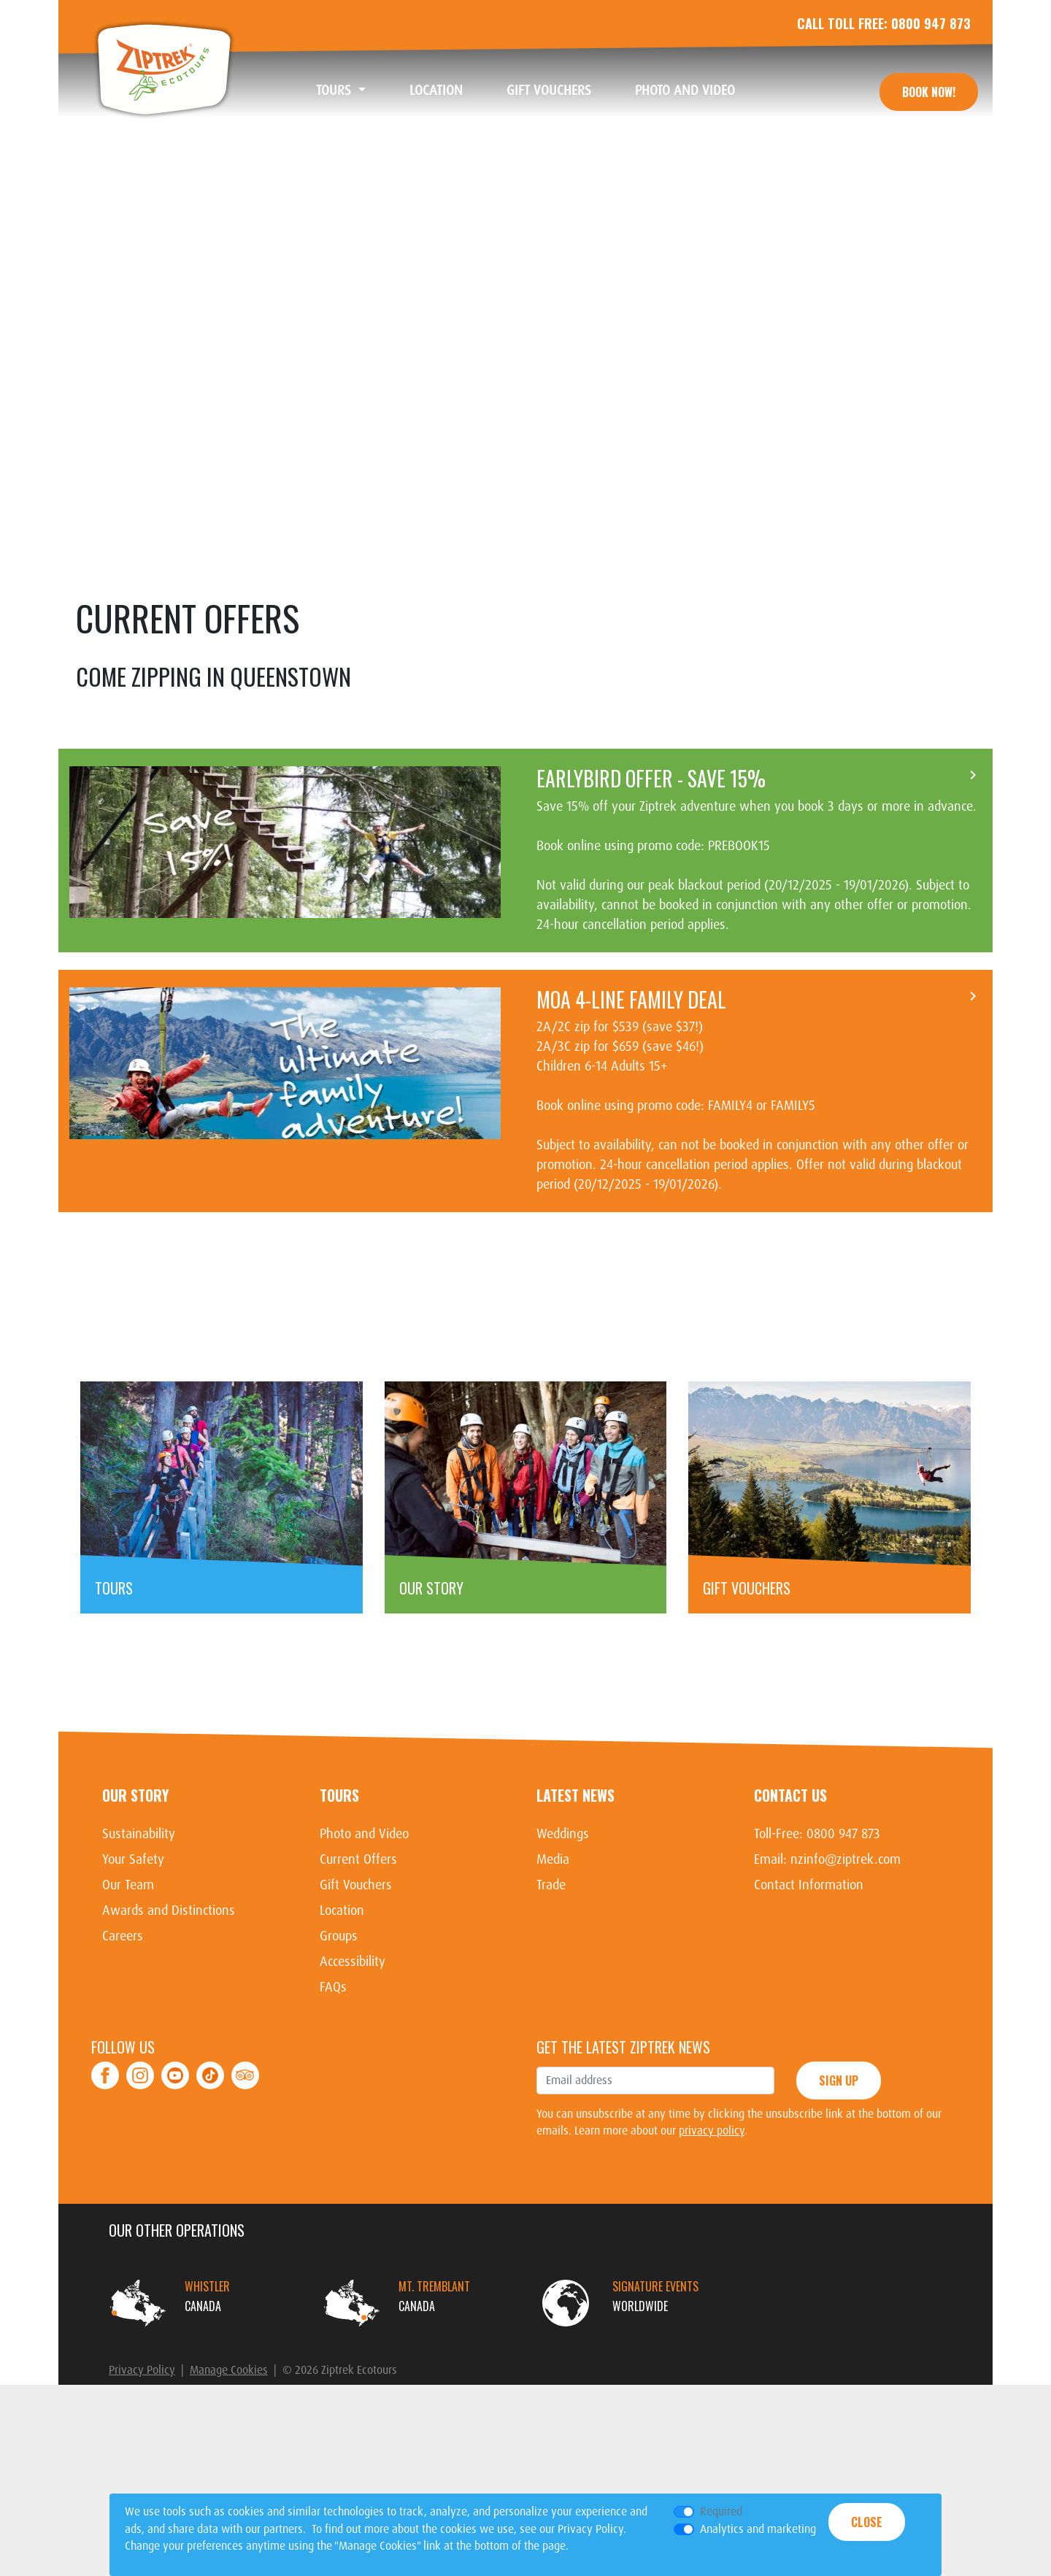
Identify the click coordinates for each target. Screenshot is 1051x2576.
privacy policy (711, 2227)
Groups (339, 2033)
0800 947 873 (931, 23)
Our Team (128, 1982)
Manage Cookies (229, 2467)
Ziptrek (164, 69)
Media (552, 1956)
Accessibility (352, 2058)
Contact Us (790, 1892)
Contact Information (808, 1982)
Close (866, 2522)
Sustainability (138, 1931)
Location (447, 90)
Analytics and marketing (758, 2529)
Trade (551, 1982)
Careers (122, 2033)
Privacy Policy (142, 2467)
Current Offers (358, 1956)
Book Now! (928, 92)
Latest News (575, 1892)
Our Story (135, 1892)
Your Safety (133, 1956)
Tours (339, 1892)
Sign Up (838, 2177)
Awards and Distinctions (168, 2007)
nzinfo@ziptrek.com (845, 1956)
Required (721, 2511)
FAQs (333, 2084)
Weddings (562, 1931)
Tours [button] (335, 90)
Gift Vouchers (560, 90)
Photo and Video (696, 90)
